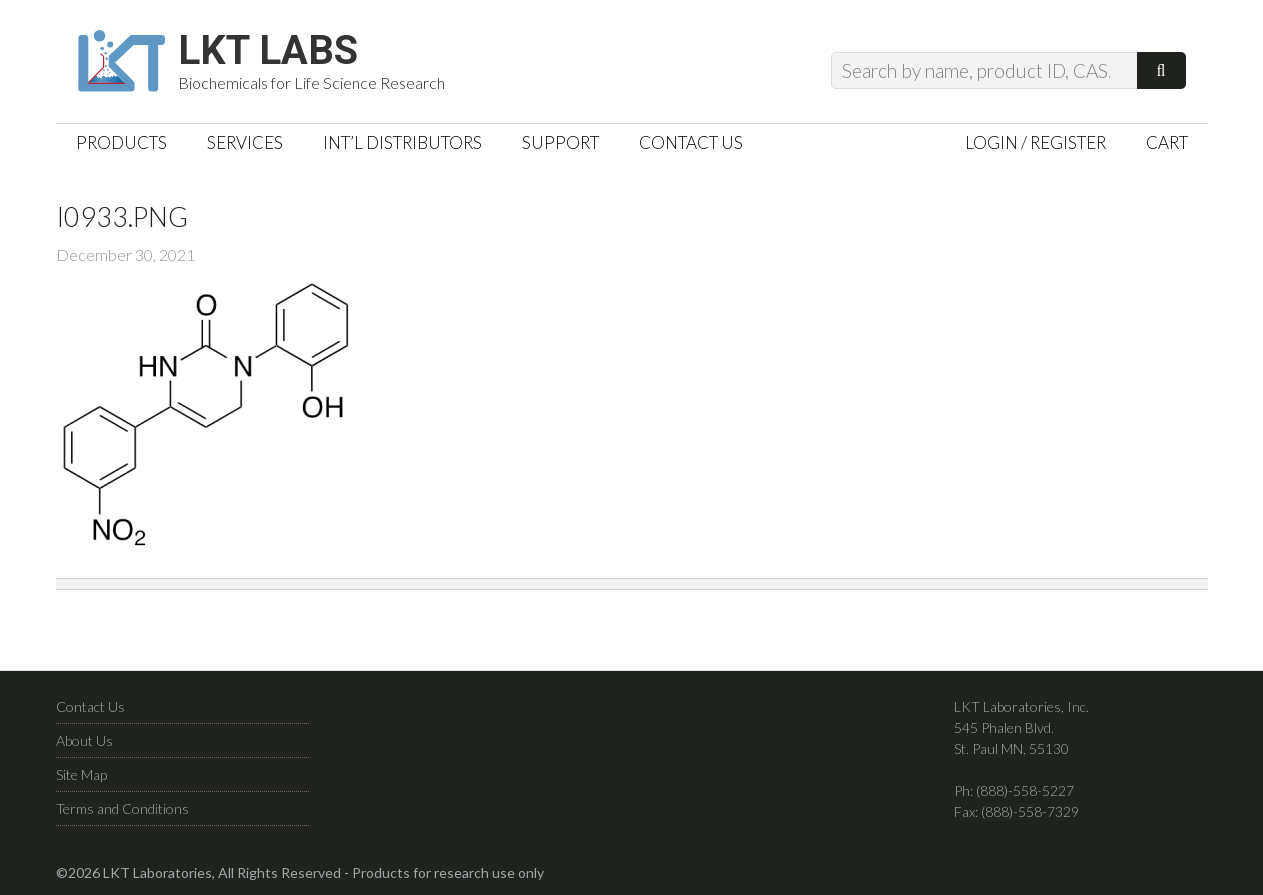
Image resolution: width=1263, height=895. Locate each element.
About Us (84, 740)
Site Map (81, 774)
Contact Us (90, 706)
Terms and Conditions (122, 808)
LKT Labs (268, 51)
